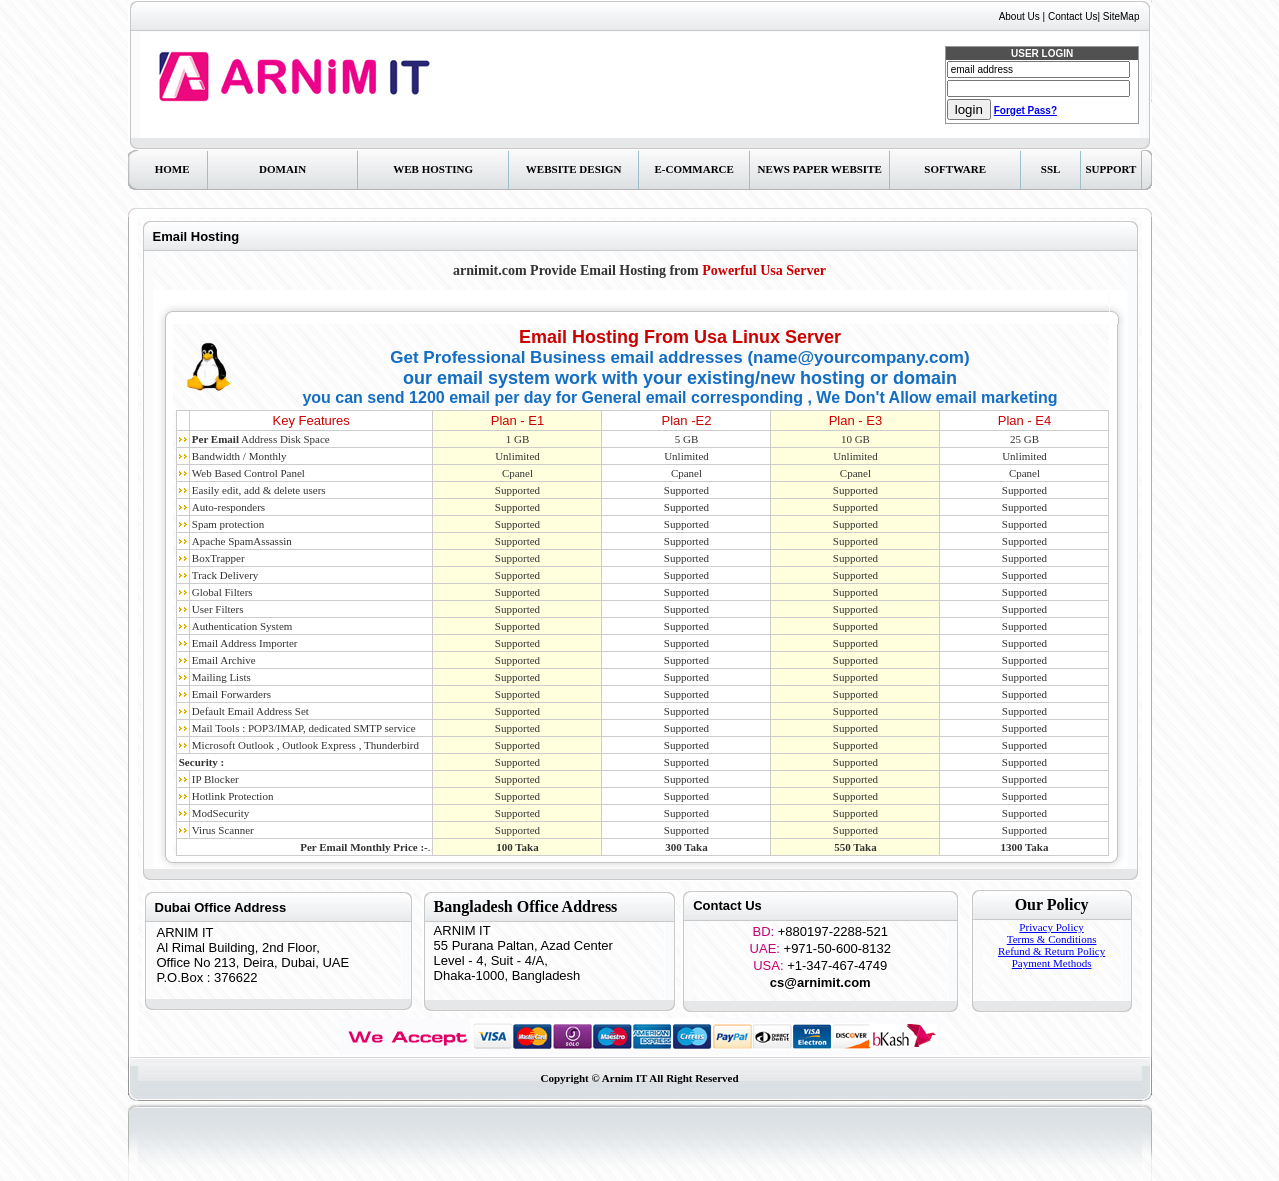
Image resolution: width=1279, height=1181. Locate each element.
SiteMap (1121, 16)
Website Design (574, 169)
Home (172, 169)
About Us (1019, 16)
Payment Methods (1052, 963)
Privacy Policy (1051, 927)
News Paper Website (820, 169)
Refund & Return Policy (1051, 951)
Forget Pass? (1025, 110)
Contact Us (1072, 16)
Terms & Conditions (1052, 939)
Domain (282, 169)
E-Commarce (693, 169)
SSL (1051, 169)
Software (955, 169)
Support (1110, 169)
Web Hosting (433, 169)
